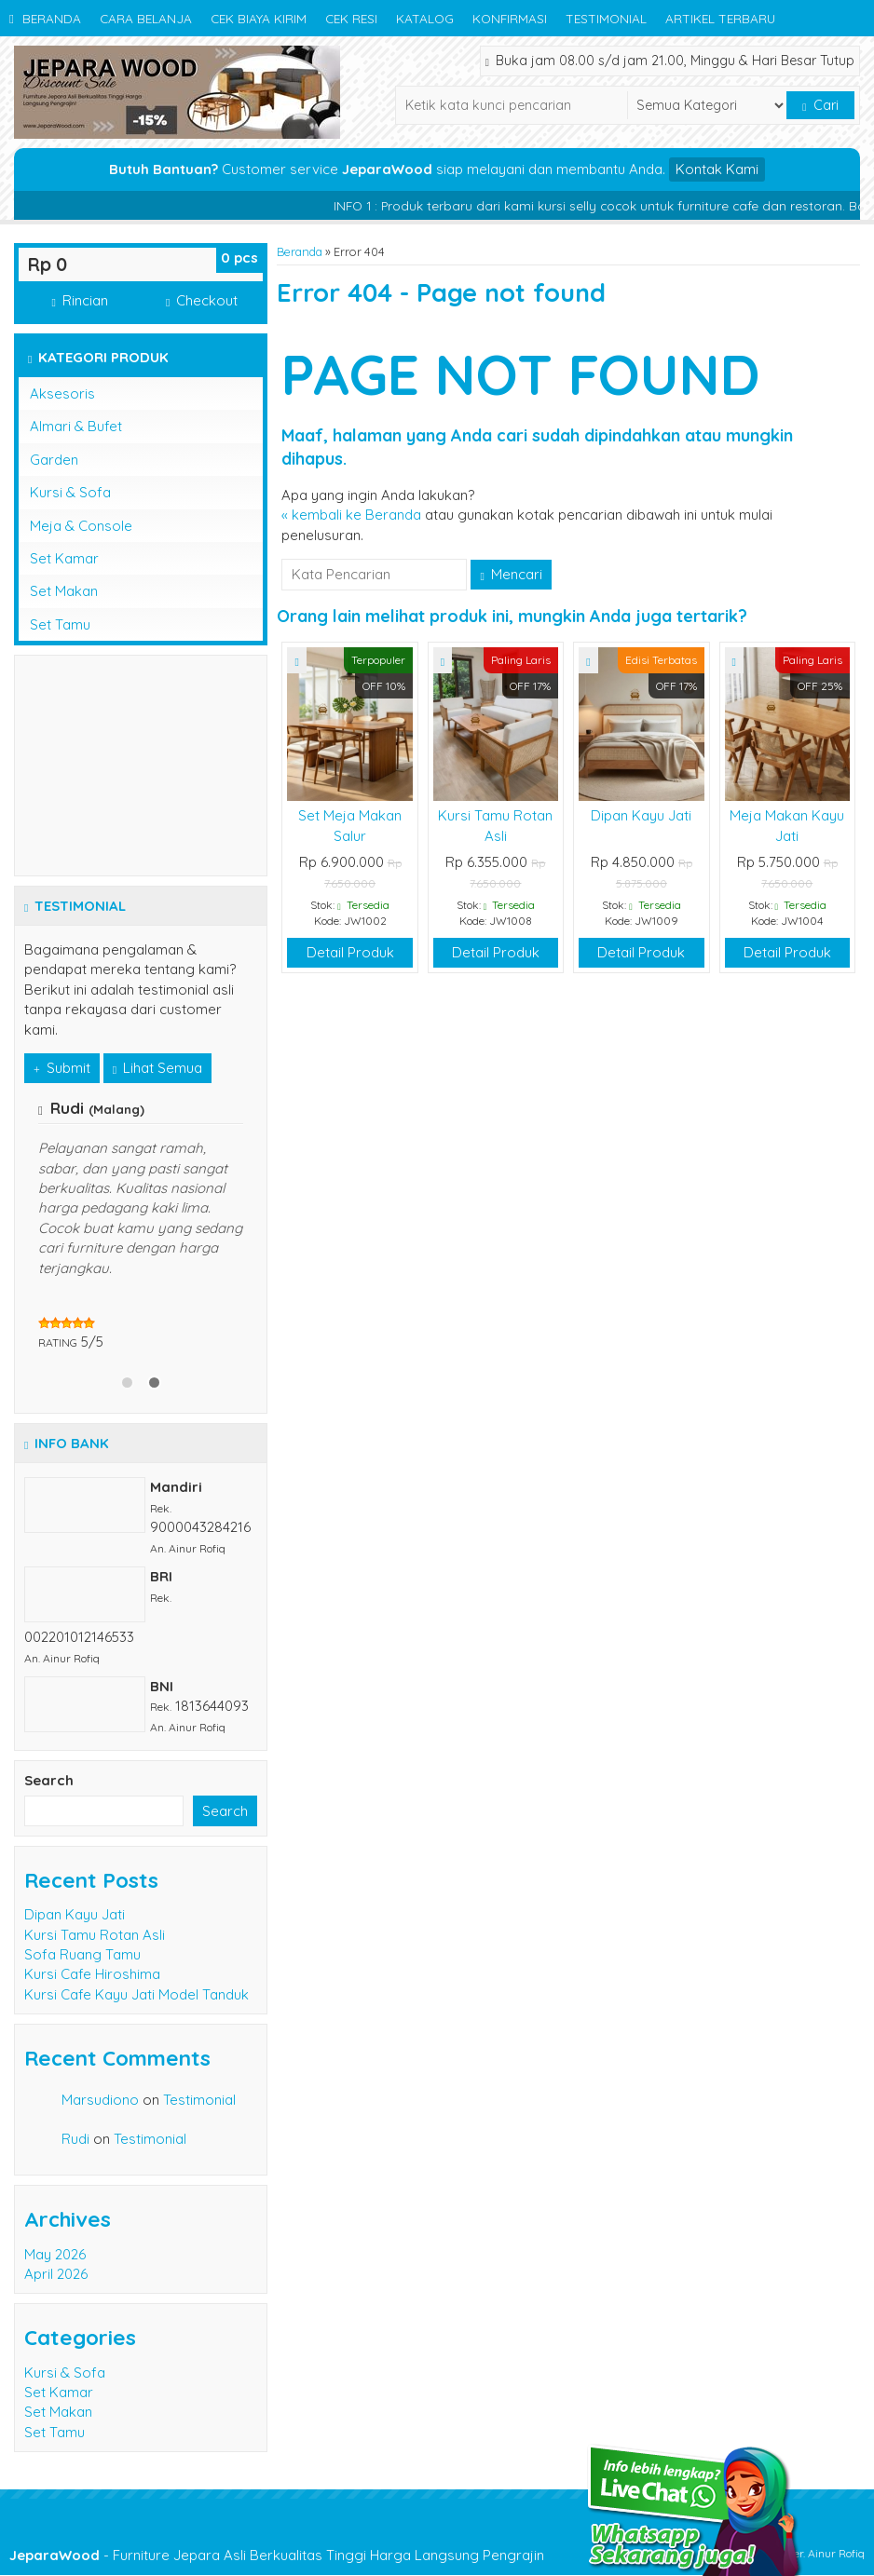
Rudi (75, 2139)
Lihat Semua (157, 1068)
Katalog (425, 18)
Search (49, 1780)
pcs (239, 257)
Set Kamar (64, 558)
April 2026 (56, 2274)
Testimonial (606, 18)
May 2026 (55, 2254)
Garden (54, 459)
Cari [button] (820, 105)
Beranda (45, 18)
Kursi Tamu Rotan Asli (94, 1935)
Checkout (202, 300)
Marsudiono (100, 2099)
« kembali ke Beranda (351, 514)
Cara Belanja (146, 18)
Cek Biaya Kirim (259, 18)
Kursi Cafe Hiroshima (92, 1974)
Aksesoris (62, 393)
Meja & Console (81, 526)
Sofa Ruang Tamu (82, 1954)
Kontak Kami (717, 169)
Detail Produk (350, 952)
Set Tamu (60, 624)
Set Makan (64, 591)
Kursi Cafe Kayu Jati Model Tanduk (136, 1994)
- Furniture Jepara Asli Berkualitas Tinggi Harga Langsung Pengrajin (276, 2555)
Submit (62, 1068)
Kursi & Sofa (70, 492)
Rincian (79, 300)
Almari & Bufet (76, 426)
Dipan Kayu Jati (641, 815)
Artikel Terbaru (720, 18)
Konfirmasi (509, 18)
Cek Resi (351, 18)
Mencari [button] (510, 574)
